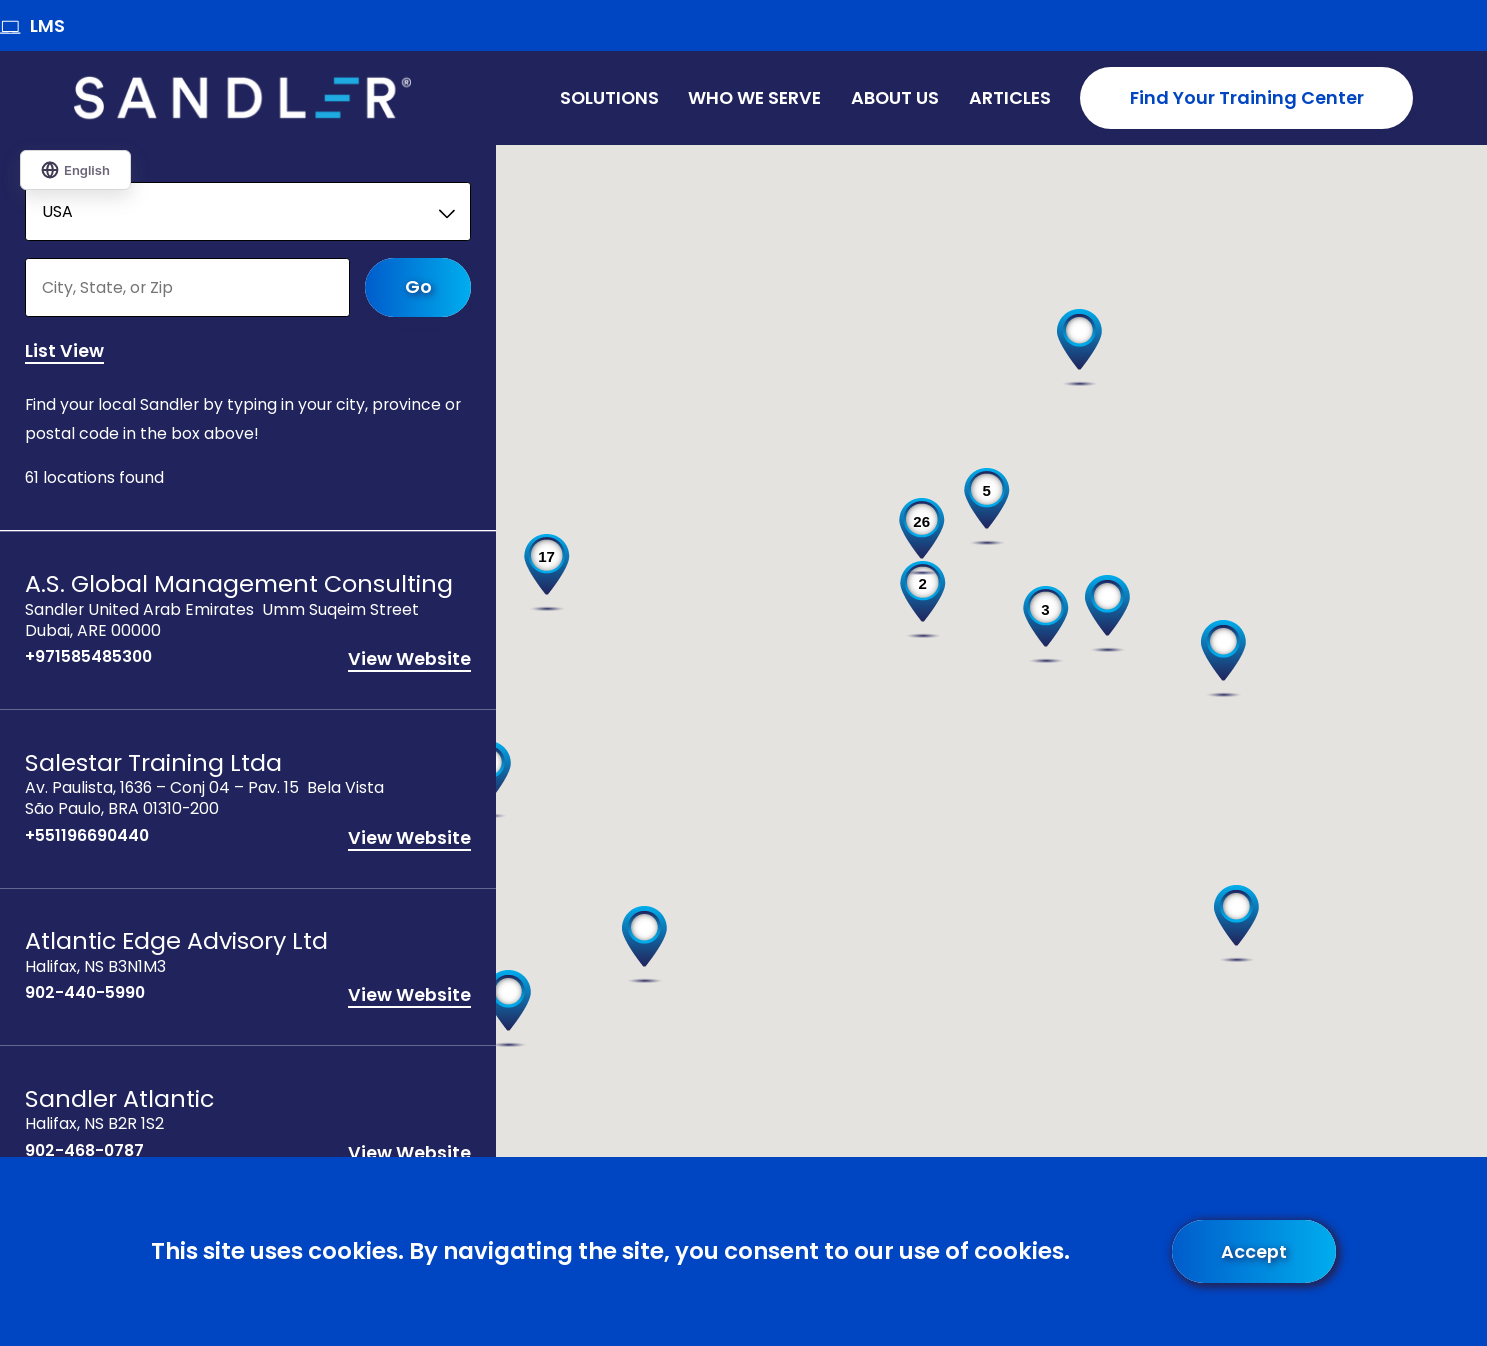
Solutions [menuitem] (609, 97)
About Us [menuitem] (895, 97)
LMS (32, 25)
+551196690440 (87, 837)
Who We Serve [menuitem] (754, 97)
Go (418, 287)
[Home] (242, 98)
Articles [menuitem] (1010, 97)
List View (64, 352)
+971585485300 (88, 659)
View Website (409, 661)
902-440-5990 (85, 995)
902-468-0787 (84, 1152)
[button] (1223, 659)
